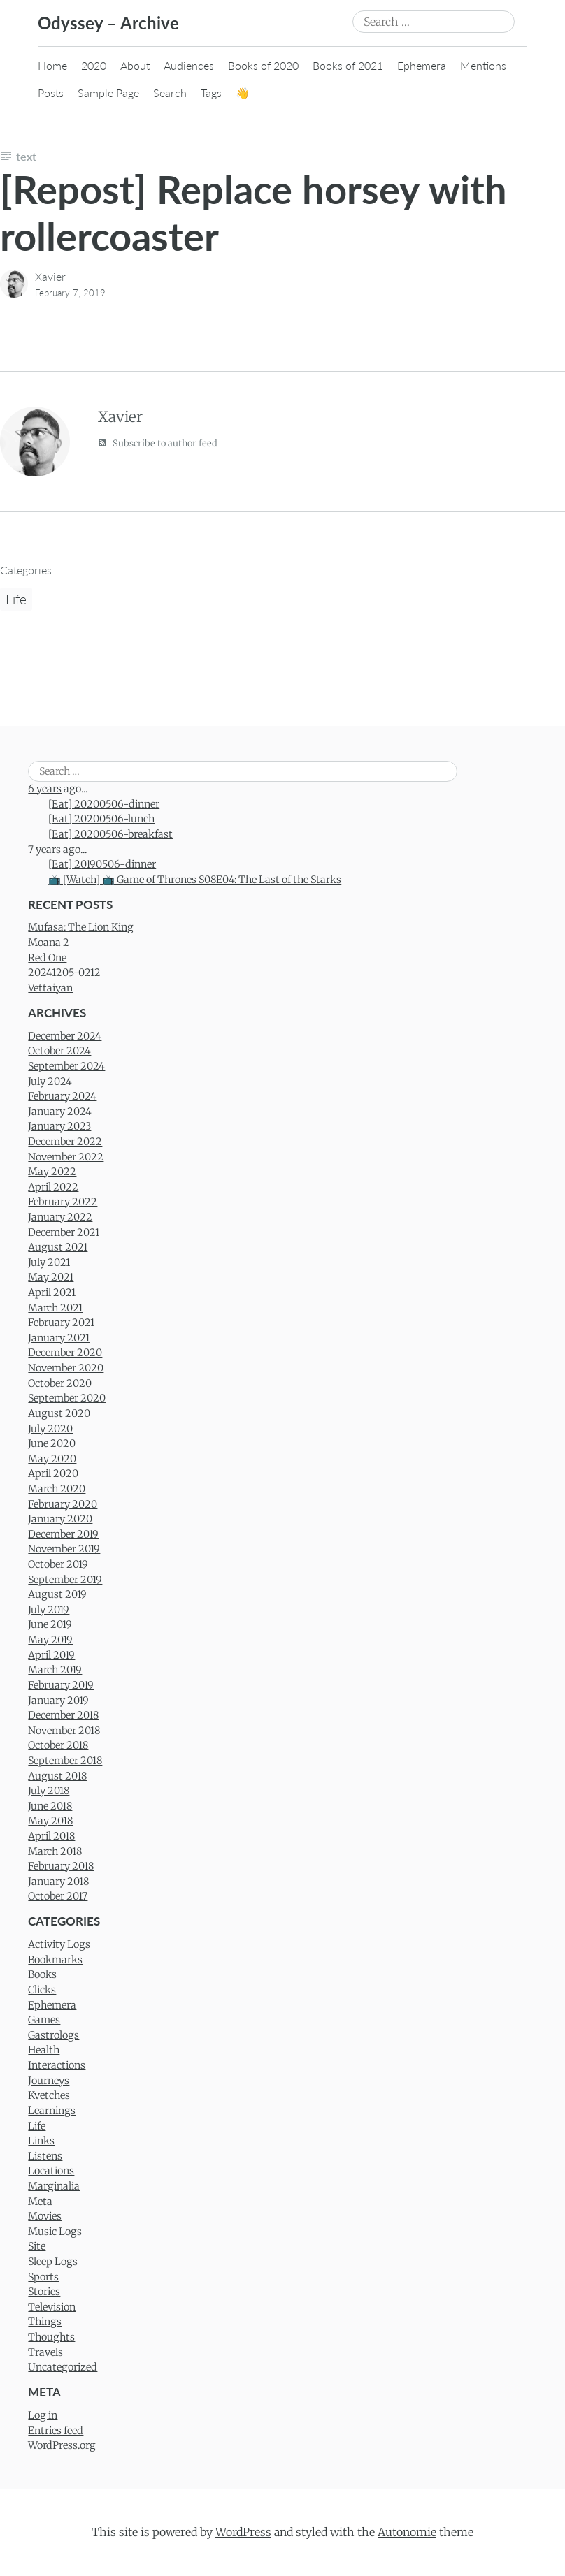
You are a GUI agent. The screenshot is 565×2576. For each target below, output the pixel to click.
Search (170, 92)
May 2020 (52, 1459)
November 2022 (65, 1157)
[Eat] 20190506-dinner (102, 864)
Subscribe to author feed (157, 442)
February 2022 (62, 1201)
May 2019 (50, 1639)
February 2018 (61, 1866)
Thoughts (51, 2337)
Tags (211, 92)
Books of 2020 (263, 65)
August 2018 (57, 1776)
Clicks (42, 1990)
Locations (51, 2170)
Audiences (189, 65)
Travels (45, 2352)
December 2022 (65, 1141)
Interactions (56, 2065)
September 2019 (65, 1579)
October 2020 (60, 1383)
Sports (43, 2277)
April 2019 (51, 1655)
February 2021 (61, 1322)
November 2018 (64, 1730)
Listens (45, 2156)
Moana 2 (48, 942)
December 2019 (63, 1534)
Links (41, 2140)
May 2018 (50, 1820)
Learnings (52, 2110)
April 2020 (53, 1473)
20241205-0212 (64, 972)
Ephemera (421, 65)
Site (36, 2246)
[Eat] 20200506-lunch (101, 819)
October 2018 (58, 1745)
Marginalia (54, 2186)
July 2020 (50, 1428)
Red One (47, 958)
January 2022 (60, 1217)
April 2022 (53, 1187)
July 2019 (48, 1609)
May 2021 (50, 1277)
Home (52, 65)
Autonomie (407, 2532)
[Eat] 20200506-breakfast (110, 834)
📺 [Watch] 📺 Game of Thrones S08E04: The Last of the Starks (194, 879)
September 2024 (66, 1066)
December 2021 (63, 1232)
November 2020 (65, 1368)
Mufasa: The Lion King (81, 927)
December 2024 (64, 1036)
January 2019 (58, 1700)
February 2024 (62, 1096)
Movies (45, 2216)
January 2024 (60, 1111)
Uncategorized (62, 2367)
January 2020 (60, 1519)
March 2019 (55, 1670)
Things (45, 2321)
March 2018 (55, 1851)
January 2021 (59, 1338)
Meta (40, 2201)
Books (42, 1974)
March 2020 (56, 1489)
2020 (93, 65)
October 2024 (59, 1051)
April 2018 (51, 1836)
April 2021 (52, 1292)
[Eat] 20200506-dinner (103, 804)
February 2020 (62, 1504)
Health (43, 2050)
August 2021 (57, 1247)
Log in (42, 2415)
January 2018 (58, 1881)
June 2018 (50, 1806)
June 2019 (50, 1624)
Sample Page (108, 92)
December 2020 (65, 1352)
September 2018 (65, 1760)
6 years (45, 789)
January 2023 (59, 1126)
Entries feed (55, 2430)
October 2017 (57, 1896)
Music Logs (55, 2231)
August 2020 (59, 1413)
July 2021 (49, 1262)
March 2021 (55, 1308)
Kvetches (49, 2095)
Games (44, 2020)
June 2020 (52, 1443)
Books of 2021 (348, 65)
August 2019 (57, 1594)
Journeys (48, 2080)
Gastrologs (53, 2035)
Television (52, 2307)
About (135, 65)
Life (16, 599)
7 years (44, 849)
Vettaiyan (50, 988)
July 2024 (50, 1081)
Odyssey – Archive (108, 23)
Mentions (483, 65)
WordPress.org (62, 2445)
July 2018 (48, 1790)
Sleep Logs (53, 2261)
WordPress (243, 2532)
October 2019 (58, 1564)
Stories (44, 2291)
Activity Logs (59, 1944)
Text (26, 156)
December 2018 (63, 1715)
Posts (51, 92)
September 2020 (67, 1398)
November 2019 (64, 1549)
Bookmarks (55, 1959)
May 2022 (52, 1171)
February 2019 (61, 1685)
